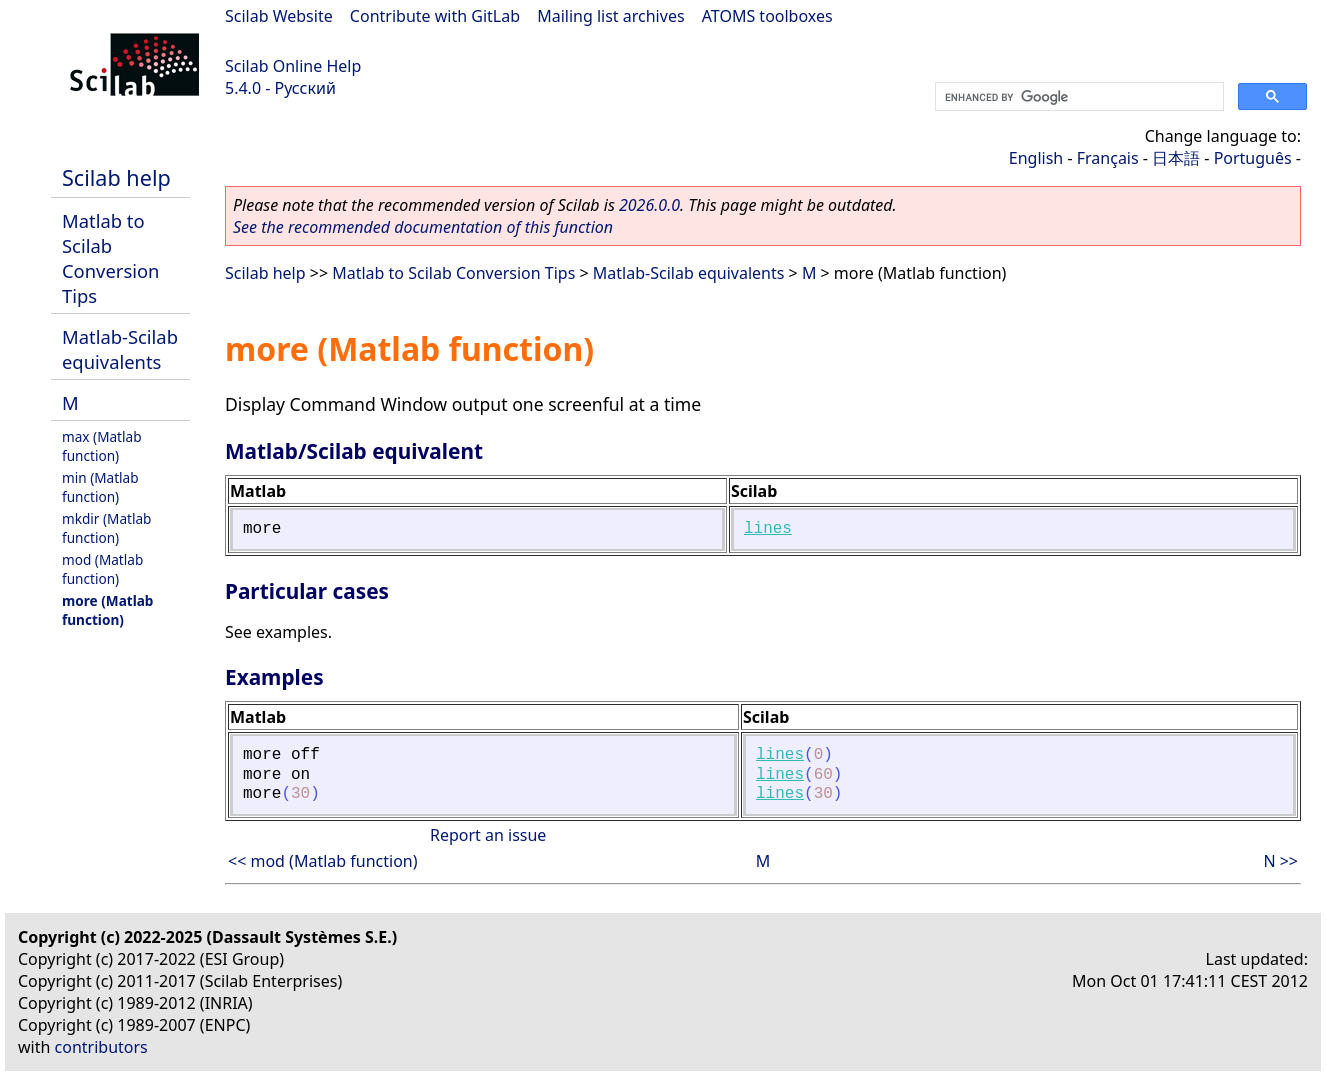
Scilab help (116, 177)
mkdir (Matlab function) (106, 528)
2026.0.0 (649, 205)
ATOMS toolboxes (767, 16)
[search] (1077, 97)
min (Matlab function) (100, 487)
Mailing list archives (610, 16)
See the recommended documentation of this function (423, 227)
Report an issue (488, 835)
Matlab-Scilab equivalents (120, 349)
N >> (1280, 861)
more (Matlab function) (107, 610)
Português (1253, 158)
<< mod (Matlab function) (323, 861)
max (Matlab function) (102, 446)
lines (768, 529)
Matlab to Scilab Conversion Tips (110, 258)
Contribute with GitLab (435, 16)
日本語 (1176, 158)
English (1036, 158)
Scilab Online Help (293, 66)
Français (1108, 158)
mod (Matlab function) (102, 569)
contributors (101, 1047)
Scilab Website (279, 16)
